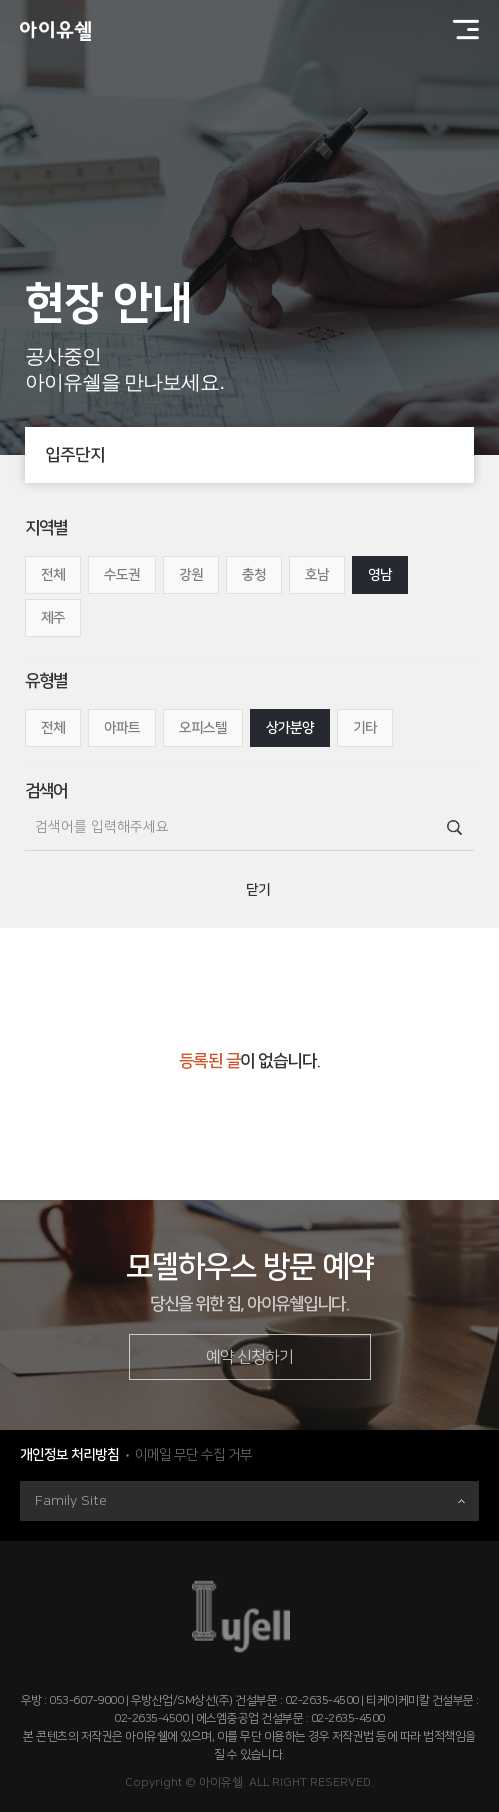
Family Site (250, 1501)
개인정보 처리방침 (69, 1455)
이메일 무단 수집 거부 (193, 1455)
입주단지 (259, 455)
